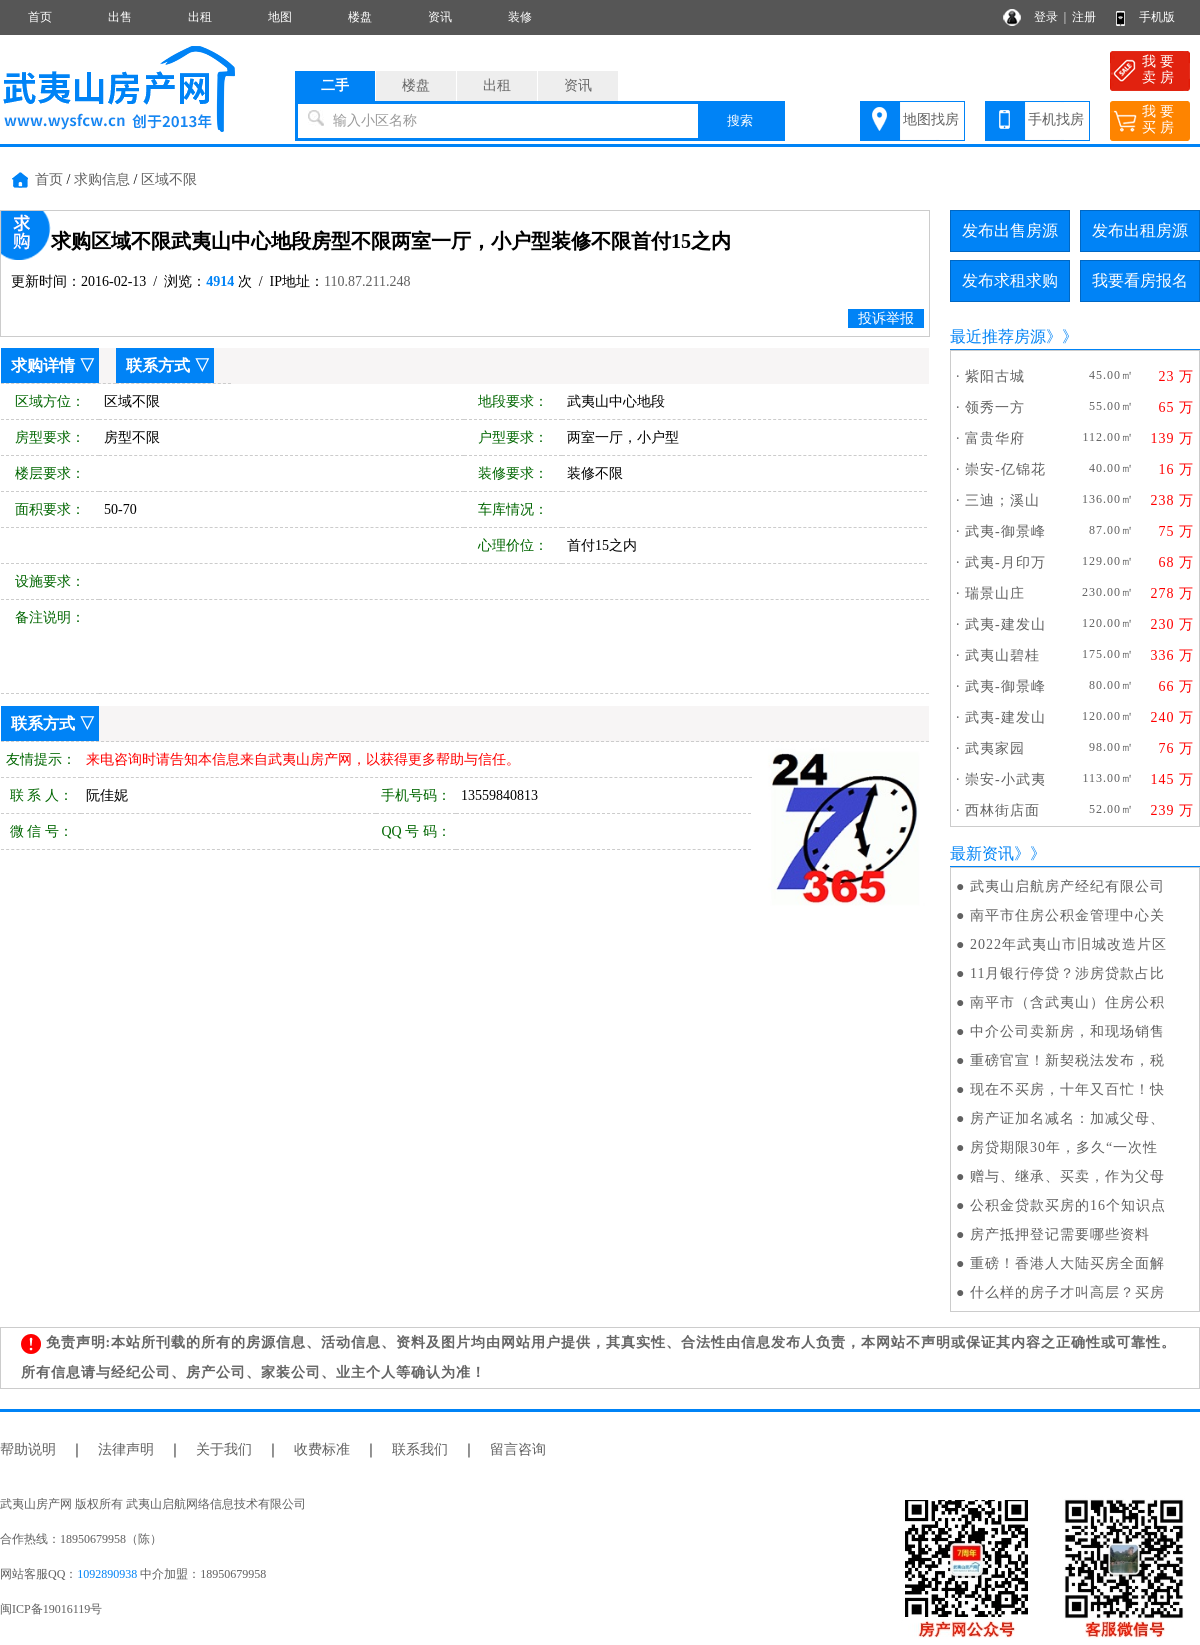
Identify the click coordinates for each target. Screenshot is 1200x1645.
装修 (520, 17)
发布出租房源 (1140, 230)
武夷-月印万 (1005, 562)
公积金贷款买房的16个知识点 (1068, 1205)
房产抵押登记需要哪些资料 (1060, 1234)
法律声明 (126, 1449)
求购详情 (43, 365)
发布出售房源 (1010, 230)
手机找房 (1056, 119)
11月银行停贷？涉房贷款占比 (1067, 973)
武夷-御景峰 (1005, 531)
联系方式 (158, 365)
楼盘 (360, 17)
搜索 (740, 120)
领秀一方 (995, 407)
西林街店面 (1002, 810)
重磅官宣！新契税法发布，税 (1067, 1060)
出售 (120, 17)
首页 (40, 17)
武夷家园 (995, 748)
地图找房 (931, 119)
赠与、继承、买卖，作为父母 (1067, 1176)
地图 (280, 17)
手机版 (1157, 17)
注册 (1084, 17)
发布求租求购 (1010, 280)
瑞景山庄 (995, 593)
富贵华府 (995, 438)
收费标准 (322, 1449)
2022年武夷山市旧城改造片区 (1068, 944)
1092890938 (107, 1574)
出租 (200, 17)
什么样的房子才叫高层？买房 (1067, 1292)
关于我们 (224, 1449)
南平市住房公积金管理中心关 (1067, 915)
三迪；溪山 (1002, 500)
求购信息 (102, 179)
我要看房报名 (1140, 280)
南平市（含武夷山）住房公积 (1067, 1002)
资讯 (440, 17)
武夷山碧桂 (1002, 655)
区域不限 (169, 179)
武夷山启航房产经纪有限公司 (1067, 886)
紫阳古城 (995, 376)
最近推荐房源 (998, 336)
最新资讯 (982, 853)
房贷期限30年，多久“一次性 (1064, 1147)
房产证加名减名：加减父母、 (1067, 1118)
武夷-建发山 (1005, 624)
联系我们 (420, 1449)
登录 (1046, 17)
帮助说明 (28, 1449)
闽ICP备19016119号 (51, 1609)
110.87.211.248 (367, 281)
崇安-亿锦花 (1005, 469)
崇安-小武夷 (1005, 779)
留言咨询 (518, 1449)
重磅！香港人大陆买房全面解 (1067, 1263)
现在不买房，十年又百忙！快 (1067, 1089)
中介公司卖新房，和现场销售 (1067, 1031)
